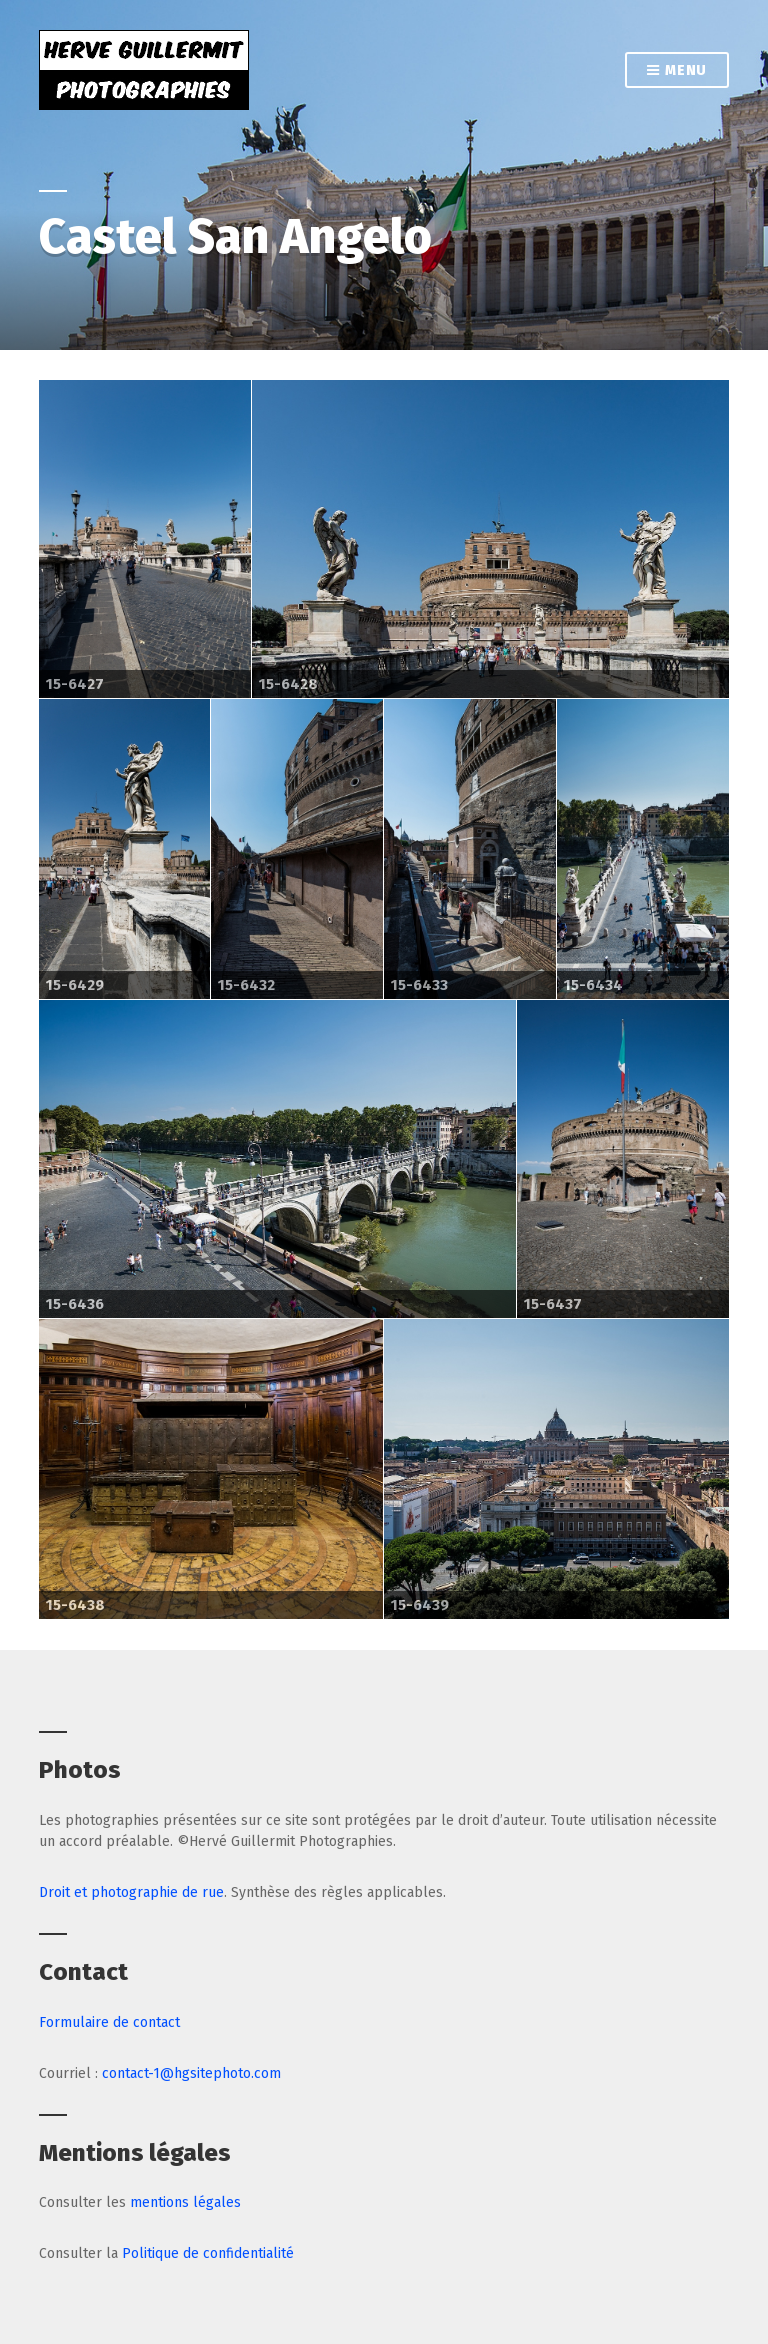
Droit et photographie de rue (131, 1892)
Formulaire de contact (109, 2022)
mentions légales (185, 2202)
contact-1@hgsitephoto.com (191, 2073)
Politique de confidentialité (208, 2253)
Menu (677, 71)
